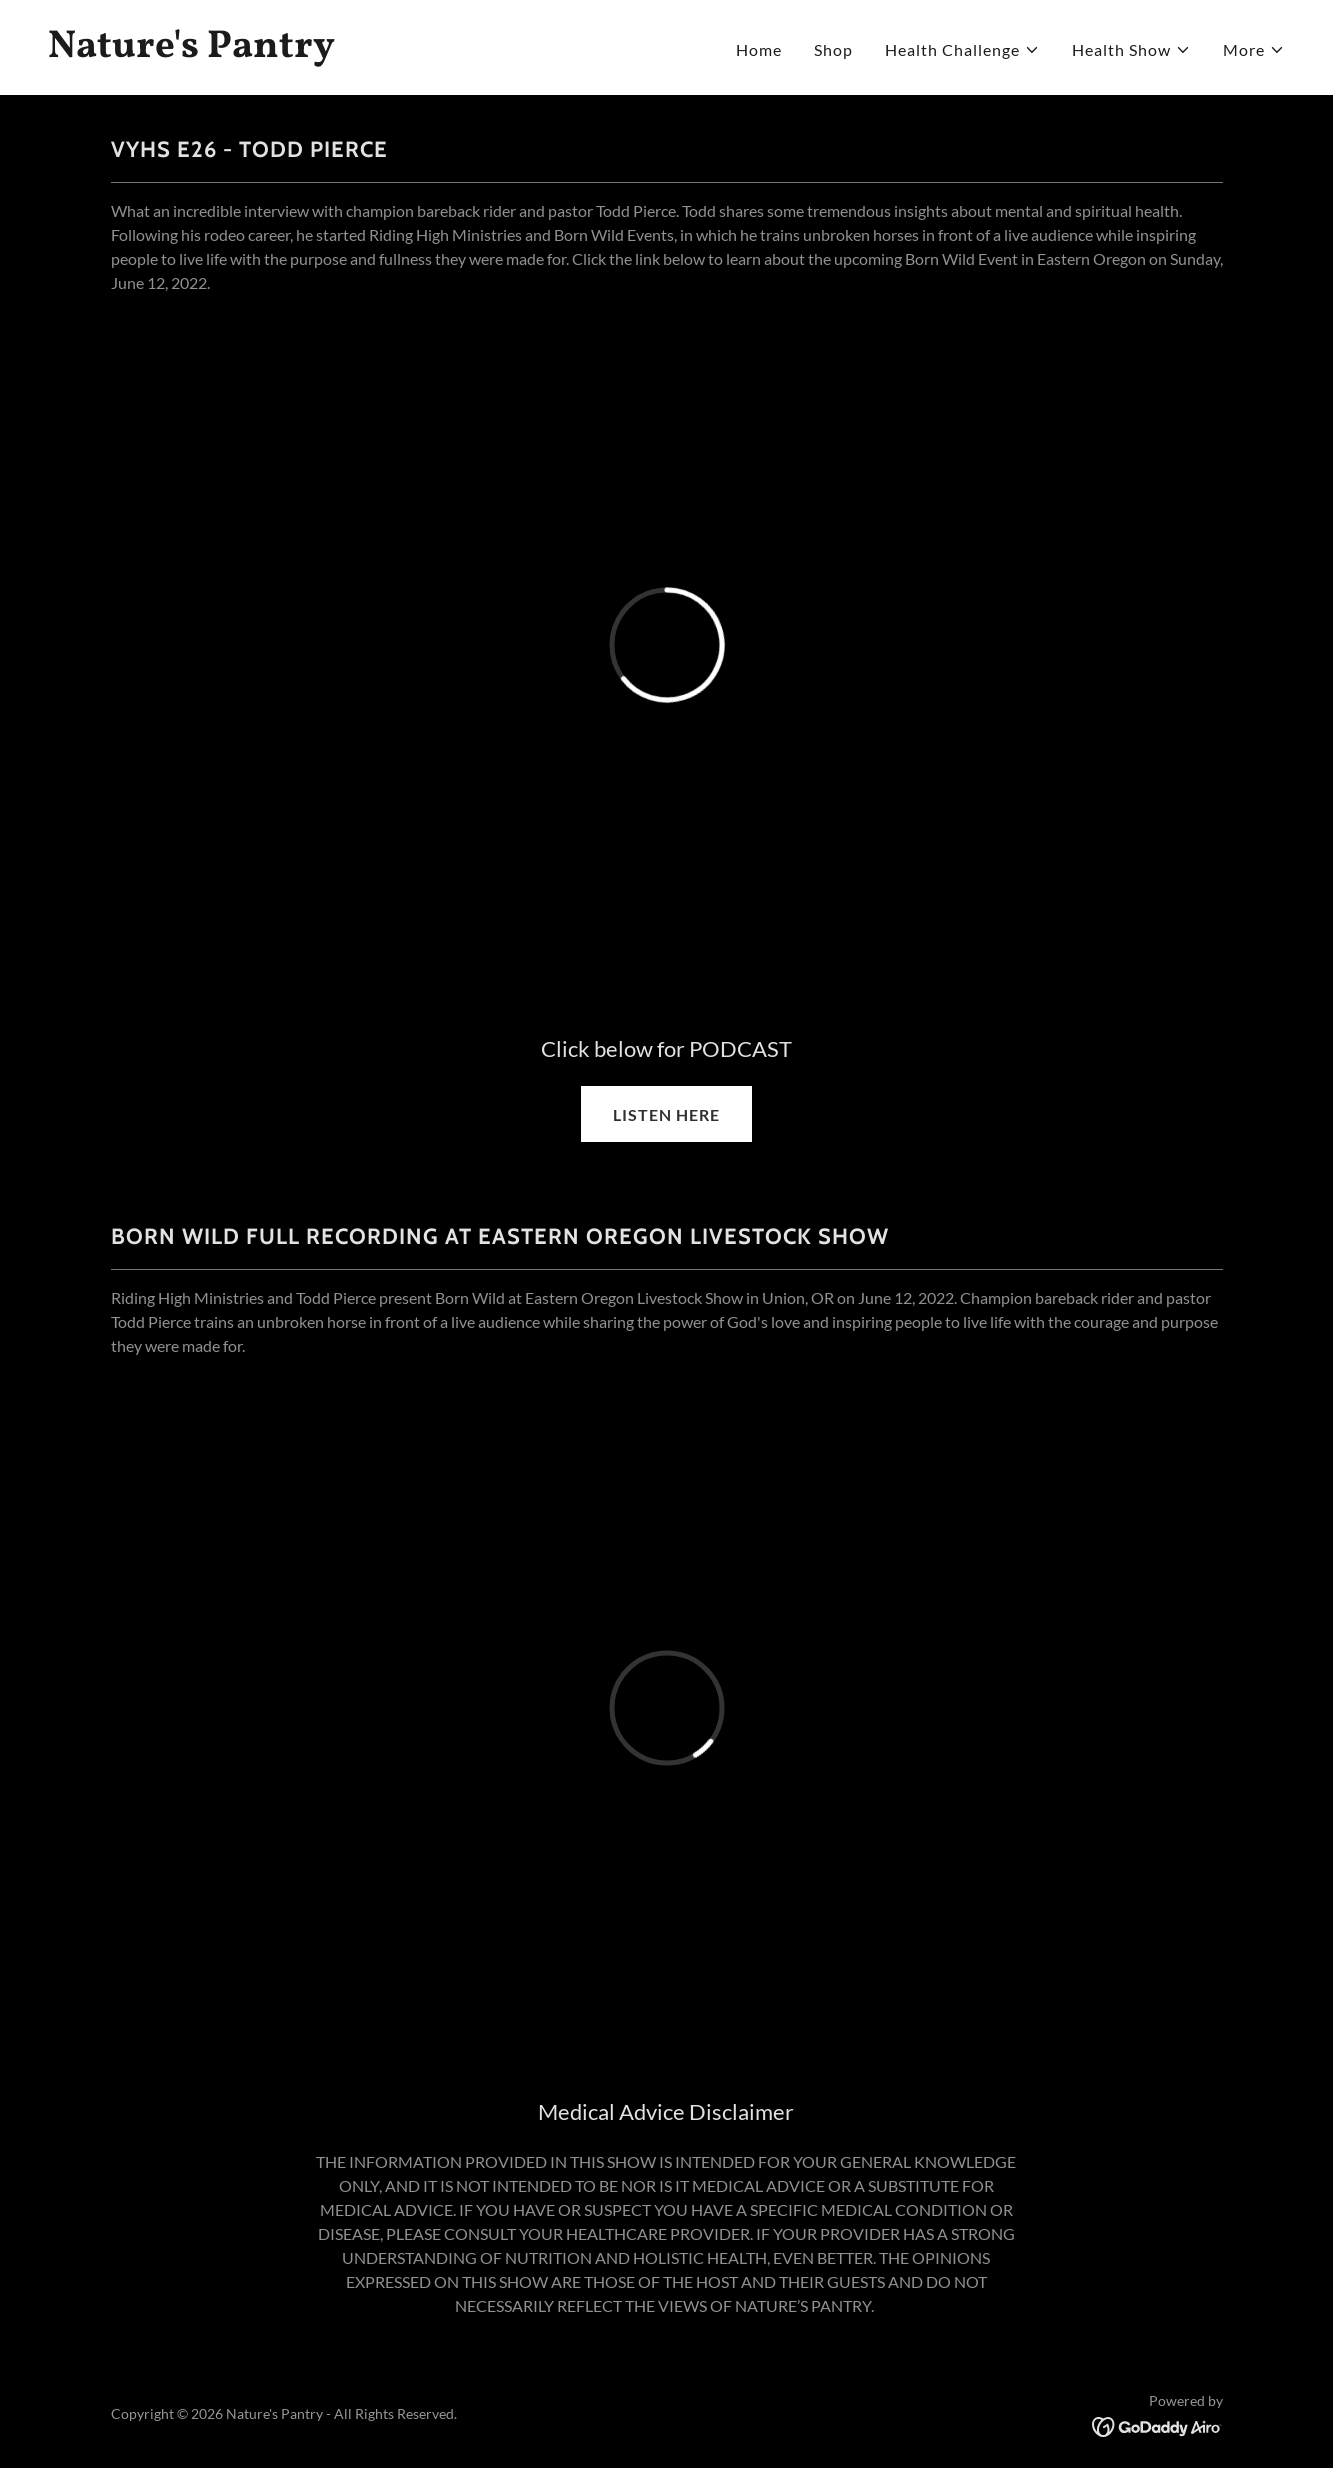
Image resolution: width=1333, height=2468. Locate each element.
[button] (962, 50)
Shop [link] (833, 49)
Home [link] (759, 49)
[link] (349, 50)
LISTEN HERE (666, 1114)
